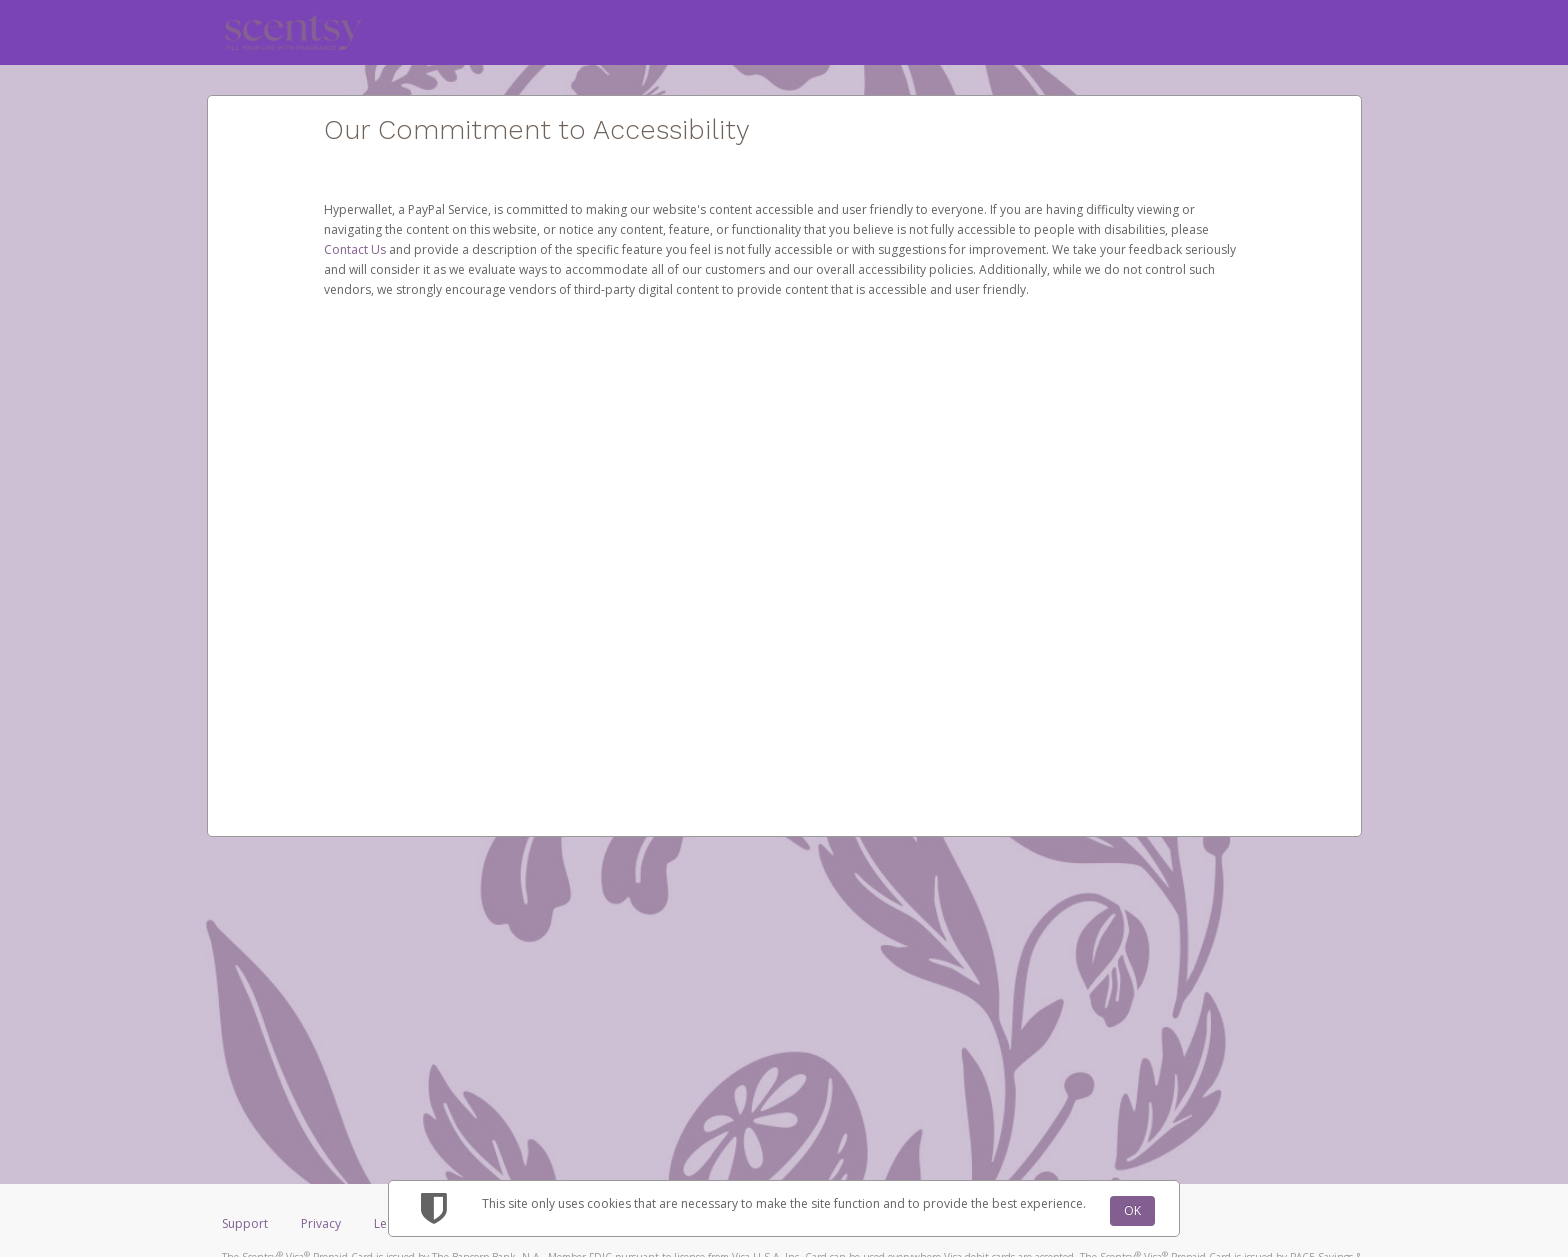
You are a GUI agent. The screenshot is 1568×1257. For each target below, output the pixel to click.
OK (1132, 1210)
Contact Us (356, 249)
